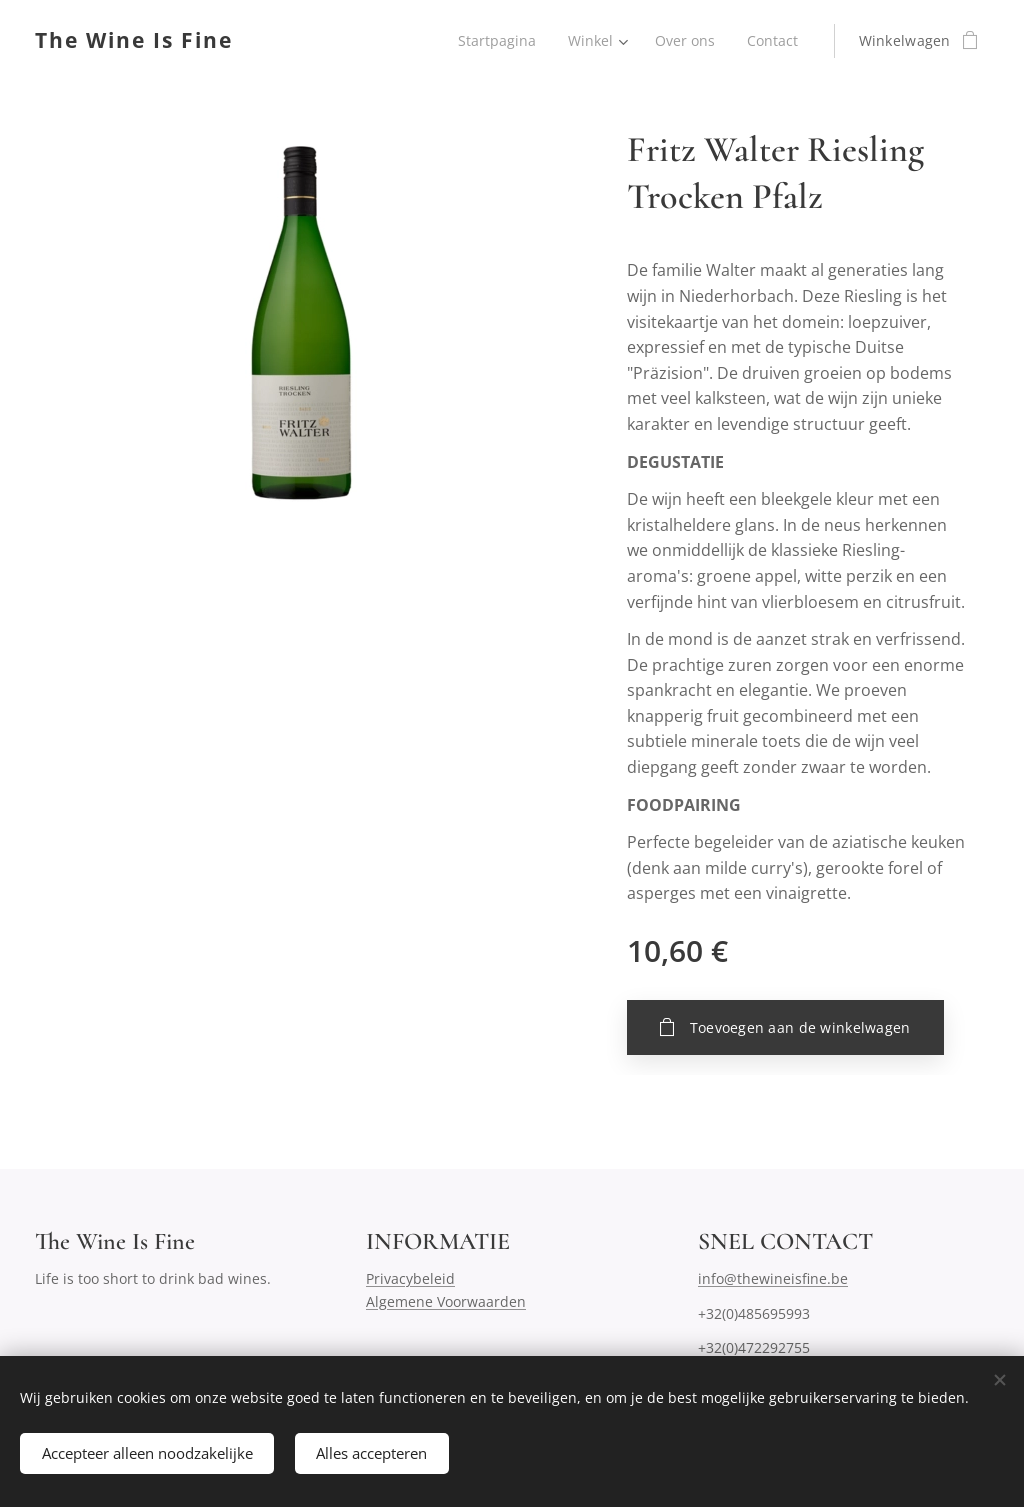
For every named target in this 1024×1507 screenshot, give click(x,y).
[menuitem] (495, 41)
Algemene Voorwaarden (446, 1301)
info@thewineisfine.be (773, 1279)
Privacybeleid (410, 1279)
